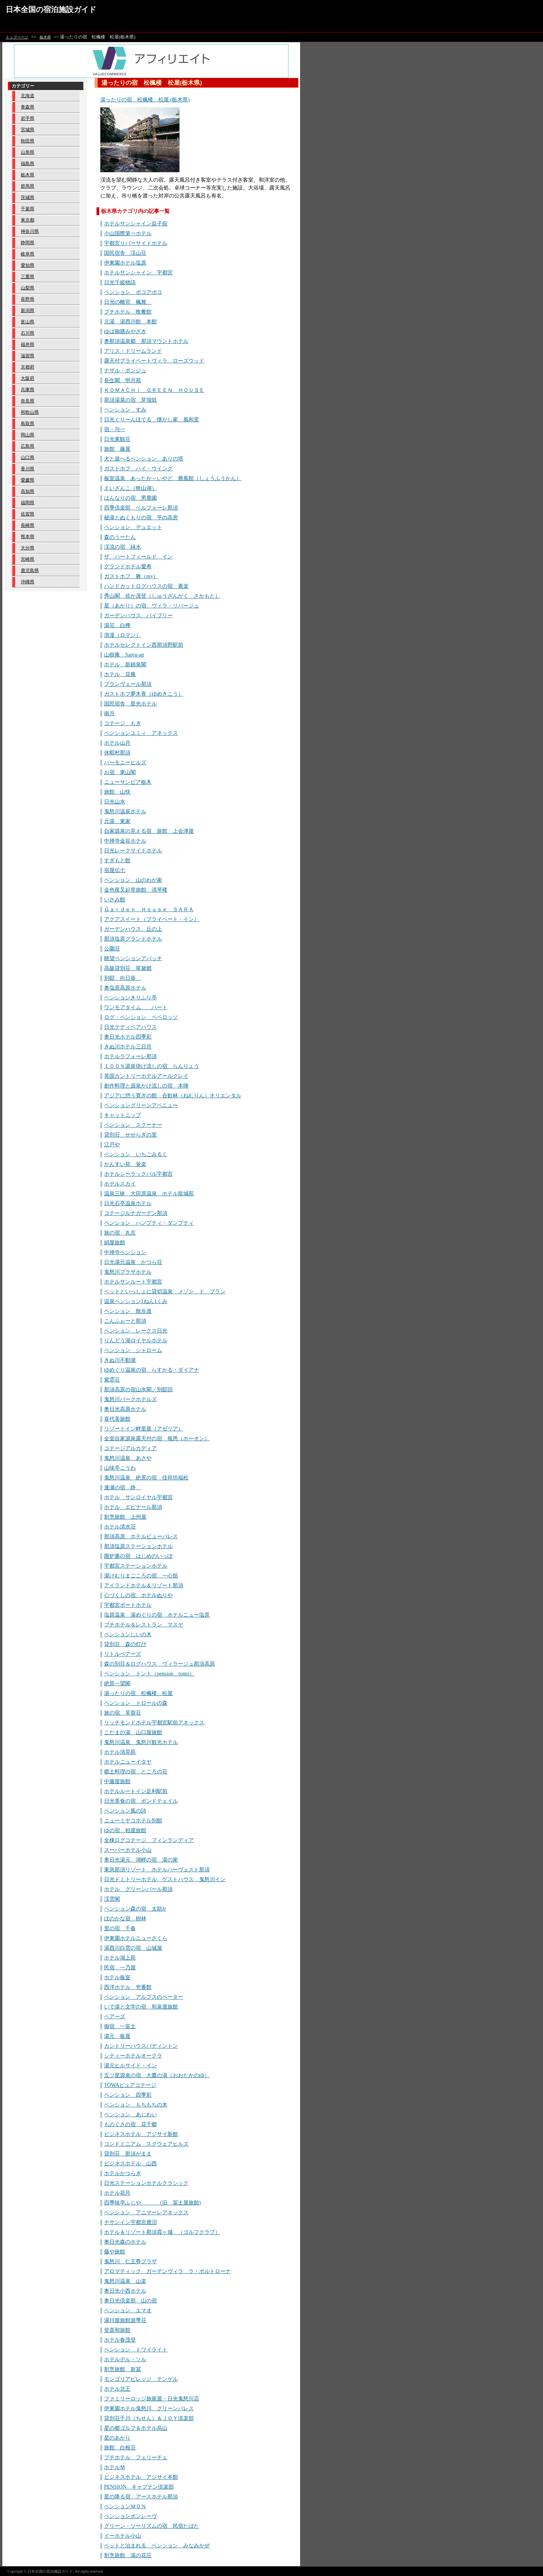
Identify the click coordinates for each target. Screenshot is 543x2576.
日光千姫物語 (120, 282)
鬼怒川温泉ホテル (125, 811)
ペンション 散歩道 (128, 1311)
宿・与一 (114, 429)
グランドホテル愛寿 (128, 566)
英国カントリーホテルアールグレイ (146, 1076)
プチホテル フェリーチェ (135, 2457)
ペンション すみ (125, 410)
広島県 (27, 446)
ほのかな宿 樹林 (125, 1918)
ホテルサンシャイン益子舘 (135, 223)
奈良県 (27, 401)
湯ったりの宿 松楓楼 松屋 (138, 1693)
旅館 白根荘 (120, 2448)
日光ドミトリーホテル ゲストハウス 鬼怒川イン (164, 1879)
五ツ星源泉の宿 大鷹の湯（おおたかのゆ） (157, 2075)
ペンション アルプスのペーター (143, 1997)
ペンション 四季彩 (128, 2095)
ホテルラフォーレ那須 (130, 1056)
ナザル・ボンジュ (125, 370)
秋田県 (27, 141)
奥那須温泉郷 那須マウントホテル (146, 341)
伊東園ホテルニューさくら (135, 1938)
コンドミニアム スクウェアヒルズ (146, 2144)
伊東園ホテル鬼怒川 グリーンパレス (149, 2408)
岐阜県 (27, 254)
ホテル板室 (117, 1977)
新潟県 (27, 310)
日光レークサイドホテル (133, 851)
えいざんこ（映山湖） (130, 488)
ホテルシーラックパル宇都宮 (138, 1174)
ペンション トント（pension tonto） (149, 1674)
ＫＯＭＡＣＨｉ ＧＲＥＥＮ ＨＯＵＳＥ (154, 390)
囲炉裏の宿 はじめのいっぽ (138, 1556)
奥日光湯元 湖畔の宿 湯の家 (141, 1860)
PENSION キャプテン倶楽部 (139, 2487)
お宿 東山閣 (120, 772)
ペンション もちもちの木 (135, 2105)
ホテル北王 (117, 2389)
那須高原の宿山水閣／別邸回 (138, 1389)
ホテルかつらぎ (122, 2173)
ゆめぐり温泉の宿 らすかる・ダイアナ (151, 1370)
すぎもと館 (117, 860)
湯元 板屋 (117, 2036)
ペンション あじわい (130, 2114)
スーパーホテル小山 (128, 1850)
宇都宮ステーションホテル (135, 1566)
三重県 (27, 276)
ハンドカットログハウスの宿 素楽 (146, 586)
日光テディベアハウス (130, 1027)
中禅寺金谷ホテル (125, 841)
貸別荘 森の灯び (125, 1644)
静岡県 (27, 242)
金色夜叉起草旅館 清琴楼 (135, 890)
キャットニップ (122, 1115)
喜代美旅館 (117, 1419)
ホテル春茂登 (120, 2340)
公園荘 (112, 948)
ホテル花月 (117, 2193)
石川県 (27, 333)
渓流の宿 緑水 (122, 547)
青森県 (27, 107)
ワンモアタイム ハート (135, 1007)
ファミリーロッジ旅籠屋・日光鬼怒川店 (151, 2399)
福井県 (27, 344)
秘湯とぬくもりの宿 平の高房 (141, 517)
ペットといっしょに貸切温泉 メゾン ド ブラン (164, 1291)
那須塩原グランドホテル (133, 939)
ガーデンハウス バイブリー (138, 615)
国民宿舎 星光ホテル (130, 704)
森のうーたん (120, 537)
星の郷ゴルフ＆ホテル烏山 (135, 2428)
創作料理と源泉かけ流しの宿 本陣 (146, 1086)
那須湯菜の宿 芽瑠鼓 (130, 400)
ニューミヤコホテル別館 (133, 1820)
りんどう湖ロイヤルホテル (135, 1340)
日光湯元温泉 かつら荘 (133, 1262)
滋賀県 (27, 355)
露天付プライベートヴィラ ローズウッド (154, 361)
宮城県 (27, 129)
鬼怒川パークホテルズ (130, 1399)
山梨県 (27, 288)
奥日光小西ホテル (125, 2291)
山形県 (27, 152)
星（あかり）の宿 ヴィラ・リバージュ (151, 606)
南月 (109, 713)
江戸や (112, 1144)
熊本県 (27, 536)
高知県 (27, 491)
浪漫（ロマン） (122, 635)
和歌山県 (30, 412)
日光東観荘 (117, 439)
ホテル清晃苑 (120, 1752)
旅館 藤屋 (117, 449)
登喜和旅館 (117, 2330)
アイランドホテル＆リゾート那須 (143, 1585)
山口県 (27, 457)
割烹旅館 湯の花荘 (128, 2555)
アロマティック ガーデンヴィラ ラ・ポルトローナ (167, 2271)
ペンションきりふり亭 (130, 997)
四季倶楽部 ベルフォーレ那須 (141, 508)
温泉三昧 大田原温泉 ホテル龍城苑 (149, 1193)
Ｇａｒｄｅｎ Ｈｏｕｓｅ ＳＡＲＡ (149, 909)
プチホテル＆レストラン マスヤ (143, 1625)
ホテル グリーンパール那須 (138, 1889)
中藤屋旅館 (117, 1781)
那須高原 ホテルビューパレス (141, 1536)
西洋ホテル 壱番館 (128, 1987)
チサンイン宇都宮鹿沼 (130, 2222)
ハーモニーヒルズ (125, 762)
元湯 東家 (117, 821)
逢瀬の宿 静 (122, 1487)
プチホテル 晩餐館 (128, 312)
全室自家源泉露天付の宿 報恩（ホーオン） (157, 1438)
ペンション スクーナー (133, 1125)
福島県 (27, 163)
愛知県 (27, 265)
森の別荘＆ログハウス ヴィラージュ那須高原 (159, 1664)
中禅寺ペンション (125, 1252)
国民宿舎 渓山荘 (125, 253)
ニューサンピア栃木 (128, 782)
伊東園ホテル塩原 (125, 263)
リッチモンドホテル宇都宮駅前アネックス (154, 1722)
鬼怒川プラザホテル (128, 1272)
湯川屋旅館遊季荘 (125, 2320)
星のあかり (117, 2438)
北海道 (27, 95)
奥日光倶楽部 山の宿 (130, 2301)
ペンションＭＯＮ (125, 2506)
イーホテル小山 (122, 2536)
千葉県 (27, 208)
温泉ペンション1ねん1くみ (135, 1301)
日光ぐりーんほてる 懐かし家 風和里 (151, 419)
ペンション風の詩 (125, 1811)
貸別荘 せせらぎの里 (130, 1135)
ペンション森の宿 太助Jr (135, 1909)
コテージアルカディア (130, 1448)
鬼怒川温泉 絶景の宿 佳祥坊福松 (146, 1478)
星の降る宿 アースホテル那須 (141, 2497)
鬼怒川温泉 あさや (128, 1458)
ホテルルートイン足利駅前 (135, 1791)
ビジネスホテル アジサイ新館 (141, 2134)
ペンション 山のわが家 (133, 880)
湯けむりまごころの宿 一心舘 (141, 1576)
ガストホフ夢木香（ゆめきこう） (143, 694)
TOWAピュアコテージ (130, 2085)
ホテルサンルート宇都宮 (133, 1282)
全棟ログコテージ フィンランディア (149, 1840)
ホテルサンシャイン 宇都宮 (138, 272)
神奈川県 (30, 231)
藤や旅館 (114, 2252)
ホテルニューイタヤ (128, 1762)
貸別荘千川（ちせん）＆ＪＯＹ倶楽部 (149, 2418)
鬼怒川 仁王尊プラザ (130, 2261)
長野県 (27, 299)
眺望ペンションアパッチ (133, 958)
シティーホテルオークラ (133, 2056)
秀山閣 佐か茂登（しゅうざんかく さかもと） (162, 596)
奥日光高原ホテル (125, 1409)
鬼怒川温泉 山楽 (125, 2281)
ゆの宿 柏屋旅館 (125, 1830)
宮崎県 (27, 559)
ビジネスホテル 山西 (130, 2163)
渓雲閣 (112, 1899)
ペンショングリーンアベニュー (141, 1105)
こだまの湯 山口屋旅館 (133, 1732)
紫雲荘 (112, 1380)
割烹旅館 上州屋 (125, 1517)
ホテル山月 (117, 743)
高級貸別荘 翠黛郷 (128, 968)
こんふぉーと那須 (125, 1321)
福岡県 (27, 502)
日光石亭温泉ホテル (128, 1203)
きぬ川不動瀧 (120, 1360)
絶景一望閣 (117, 1683)
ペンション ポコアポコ (133, 292)
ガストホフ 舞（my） (131, 576)
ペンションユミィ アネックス (141, 733)
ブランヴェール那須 (128, 684)
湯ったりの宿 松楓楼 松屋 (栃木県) (145, 99)
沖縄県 (27, 581)
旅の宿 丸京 (120, 1233)
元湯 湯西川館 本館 (130, 321)
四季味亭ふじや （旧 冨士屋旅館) (152, 2203)
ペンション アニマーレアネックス (146, 2212)
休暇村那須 (117, 753)
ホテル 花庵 (120, 674)
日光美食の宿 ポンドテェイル (141, 1801)
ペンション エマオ (128, 2310)
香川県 (27, 468)
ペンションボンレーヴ (130, 2516)
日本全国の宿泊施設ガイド (51, 9)
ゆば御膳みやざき (125, 331)
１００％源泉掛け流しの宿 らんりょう (151, 1066)
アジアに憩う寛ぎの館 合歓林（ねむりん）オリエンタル (172, 1095)
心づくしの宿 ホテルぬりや (138, 1595)
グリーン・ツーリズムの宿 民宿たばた (151, 2526)
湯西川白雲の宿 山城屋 (133, 1948)
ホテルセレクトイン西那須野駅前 (143, 645)
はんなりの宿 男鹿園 (130, 498)
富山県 (27, 321)
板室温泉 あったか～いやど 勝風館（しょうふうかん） (172, 478)
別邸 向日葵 (122, 978)
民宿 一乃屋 (120, 1967)
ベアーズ (114, 2016)
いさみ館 (114, 900)
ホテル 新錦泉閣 (125, 664)
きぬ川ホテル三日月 (128, 1046)
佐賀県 (27, 514)
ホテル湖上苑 (120, 1958)
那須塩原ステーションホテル (138, 1546)
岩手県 (27, 118)
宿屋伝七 (114, 870)
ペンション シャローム (133, 1350)
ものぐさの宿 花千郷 (130, 2124)
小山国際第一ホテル (128, 233)
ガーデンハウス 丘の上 (133, 929)
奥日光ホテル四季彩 (128, 1037)
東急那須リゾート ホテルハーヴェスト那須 (157, 1869)
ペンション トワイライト (135, 2350)
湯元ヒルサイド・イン (130, 2065)
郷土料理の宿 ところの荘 (135, 1771)
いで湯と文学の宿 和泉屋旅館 (141, 2007)
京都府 (27, 367)
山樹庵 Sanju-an (124, 655)
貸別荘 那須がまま (128, 2154)
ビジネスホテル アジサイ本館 (141, 2477)
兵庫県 (27, 389)
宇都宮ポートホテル (128, 1605)
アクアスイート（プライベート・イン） (151, 919)
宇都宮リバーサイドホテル (135, 243)
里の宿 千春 (120, 1928)
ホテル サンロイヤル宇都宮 (138, 1497)
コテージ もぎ (122, 723)
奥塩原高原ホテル (125, 988)
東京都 (27, 220)
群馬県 (27, 186)
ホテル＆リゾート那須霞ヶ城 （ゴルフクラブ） (162, 2232)
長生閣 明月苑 (122, 380)
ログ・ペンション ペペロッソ (141, 1017)
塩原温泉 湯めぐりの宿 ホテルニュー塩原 (157, 1615)
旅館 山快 (117, 792)
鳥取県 (27, 423)
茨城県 (27, 197)
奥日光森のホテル (125, 2242)
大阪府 (27, 378)
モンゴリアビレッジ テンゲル (141, 2379)
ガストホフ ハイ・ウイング (138, 468)
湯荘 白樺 (117, 625)
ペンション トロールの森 (135, 1703)
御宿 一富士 (120, 2026)
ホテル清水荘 (120, 1527)
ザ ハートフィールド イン (138, 557)
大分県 (27, 548)
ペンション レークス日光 (135, 1331)
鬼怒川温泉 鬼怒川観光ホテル (141, 1742)
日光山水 (114, 802)
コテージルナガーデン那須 (135, 1213)
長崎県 (27, 525)
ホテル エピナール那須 (133, 1507)
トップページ (17, 37)
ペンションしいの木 (128, 1634)
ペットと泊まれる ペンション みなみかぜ (157, 2545)
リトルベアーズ (122, 1654)
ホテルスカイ (120, 1184)
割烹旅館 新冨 (122, 2369)
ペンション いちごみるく (135, 1154)
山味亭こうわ (120, 1468)
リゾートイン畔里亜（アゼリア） (143, 1429)
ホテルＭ (114, 2467)
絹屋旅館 (114, 1242)
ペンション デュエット (133, 527)
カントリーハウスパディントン (141, 2046)
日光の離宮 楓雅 (128, 302)
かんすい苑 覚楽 (125, 1164)
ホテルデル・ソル (125, 2359)
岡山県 (27, 434)
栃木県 (45, 37)
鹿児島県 (30, 570)
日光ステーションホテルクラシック (146, 2183)
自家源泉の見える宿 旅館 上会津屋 (149, 831)
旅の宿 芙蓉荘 (122, 1713)
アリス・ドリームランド (133, 351)
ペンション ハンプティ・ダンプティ (149, 1223)
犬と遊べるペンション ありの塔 (143, 459)
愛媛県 (27, 480)
